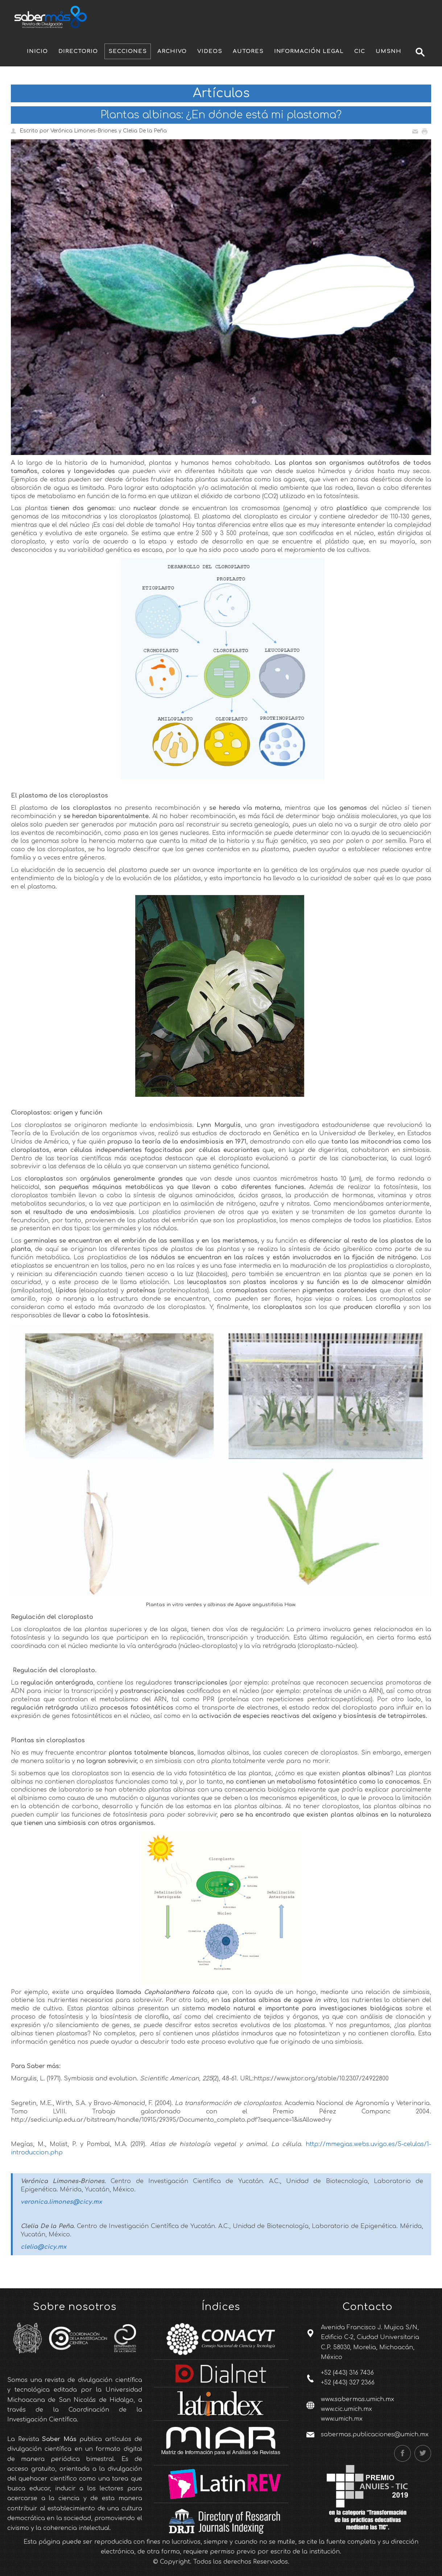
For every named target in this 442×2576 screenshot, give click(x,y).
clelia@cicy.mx (43, 2247)
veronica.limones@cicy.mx (61, 2202)
